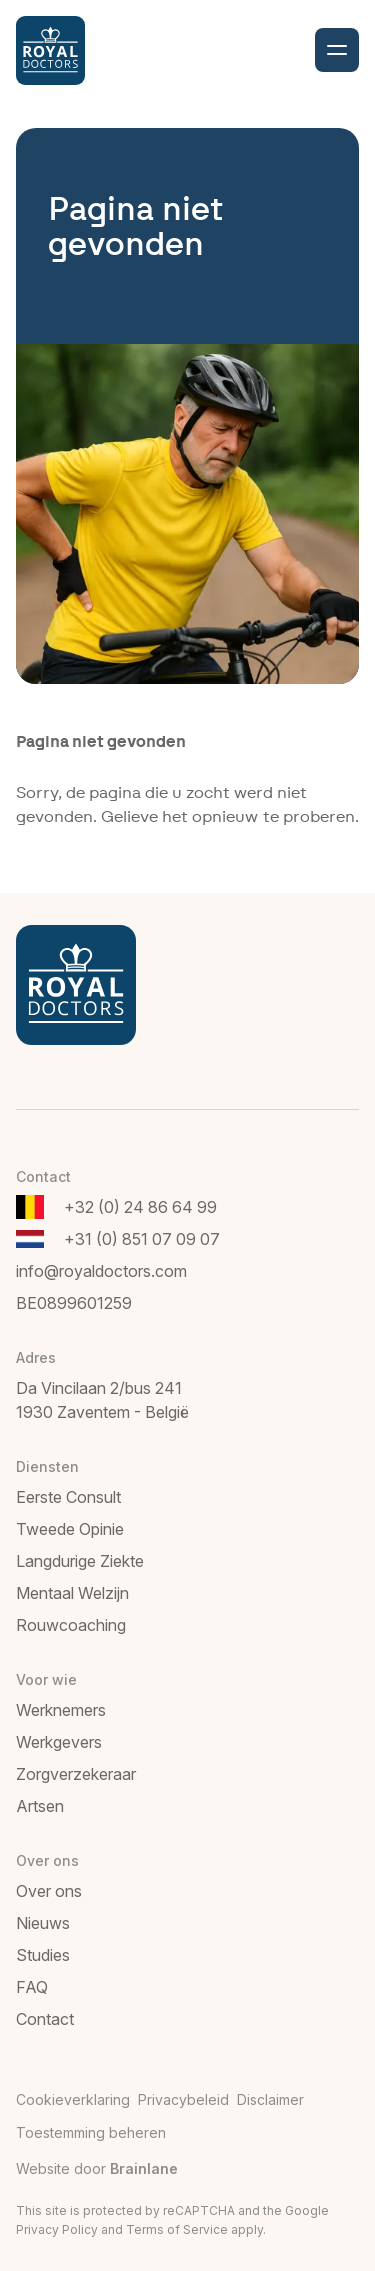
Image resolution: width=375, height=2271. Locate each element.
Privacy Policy (57, 2229)
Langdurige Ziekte (80, 1561)
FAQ (32, 1987)
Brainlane (144, 2168)
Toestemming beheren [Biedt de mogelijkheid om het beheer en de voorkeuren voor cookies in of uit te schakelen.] (91, 2132)
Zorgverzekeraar (76, 1774)
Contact (45, 2019)
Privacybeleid (183, 2099)
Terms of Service (177, 2229)
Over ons (49, 1891)
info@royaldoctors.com (101, 1271)
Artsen (40, 1806)
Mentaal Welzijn (72, 1593)
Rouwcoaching (71, 1625)
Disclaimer (270, 2099)
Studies (43, 1955)
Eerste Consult (68, 1497)
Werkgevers (59, 1742)
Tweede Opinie (70, 1529)
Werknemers (61, 1710)
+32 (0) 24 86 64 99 (140, 1207)
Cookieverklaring (73, 2099)
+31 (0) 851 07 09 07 (142, 1239)
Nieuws (43, 1923)
